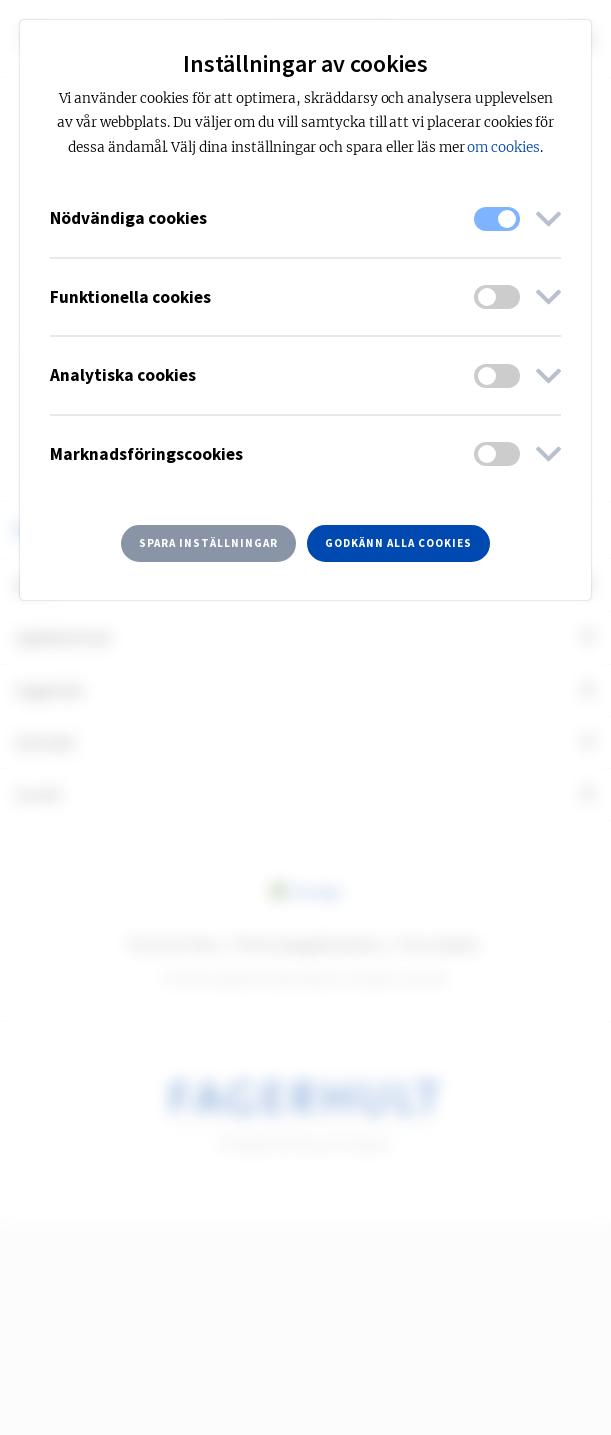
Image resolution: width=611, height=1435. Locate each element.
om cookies (503, 147)
